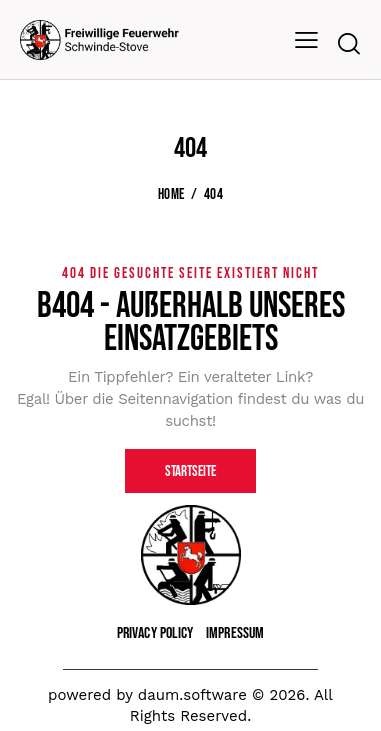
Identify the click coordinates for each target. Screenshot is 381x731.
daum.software (192, 695)
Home (171, 195)
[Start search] (348, 43)
